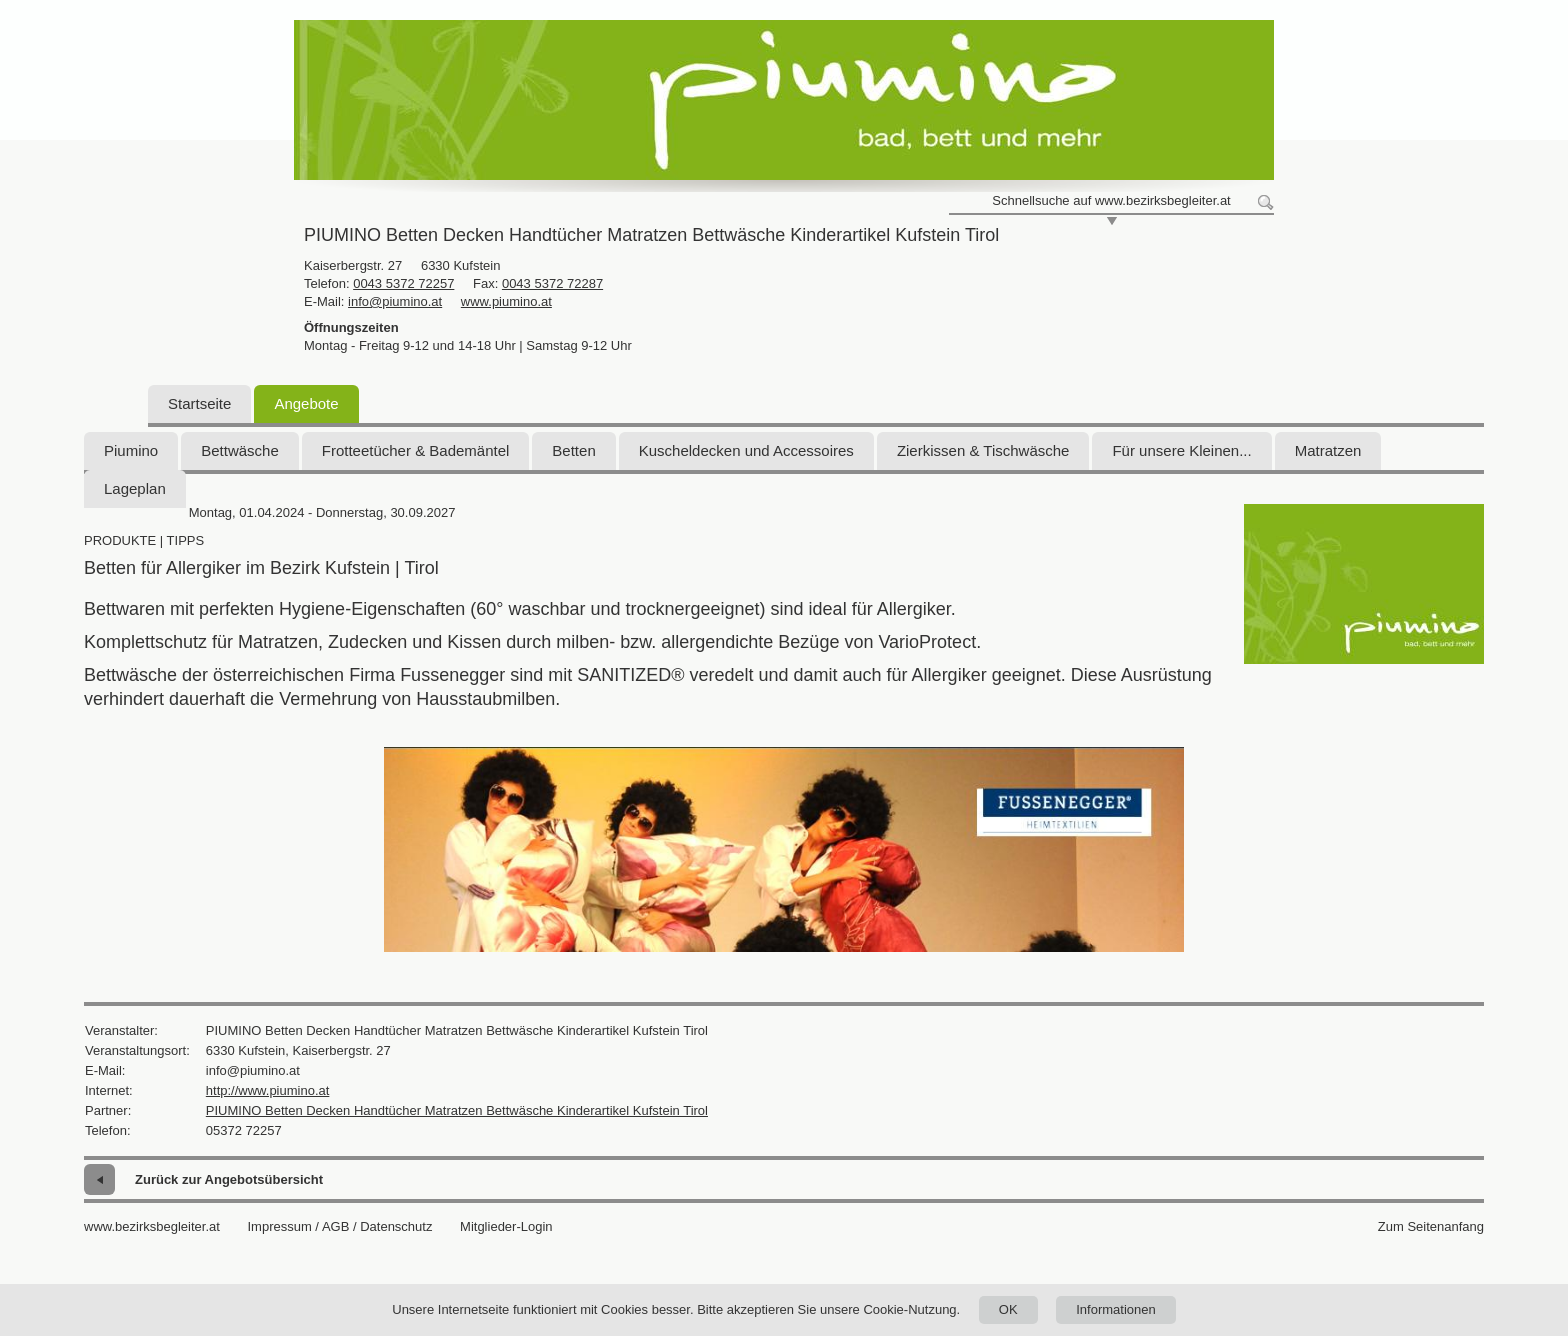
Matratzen (1328, 450)
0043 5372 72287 (552, 283)
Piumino (131, 450)
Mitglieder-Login (506, 1226)
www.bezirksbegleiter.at (152, 1226)
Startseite (199, 403)
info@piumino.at (395, 301)
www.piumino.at (506, 301)
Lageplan (135, 488)
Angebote (306, 403)
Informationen (1116, 1309)
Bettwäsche (240, 450)
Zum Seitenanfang (1431, 1226)
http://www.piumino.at (268, 1090)
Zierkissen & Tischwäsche (983, 450)
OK (1008, 1309)
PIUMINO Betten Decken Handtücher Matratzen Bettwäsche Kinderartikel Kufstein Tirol (457, 1110)
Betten (573, 450)
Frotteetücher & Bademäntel (416, 450)
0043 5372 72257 (403, 283)
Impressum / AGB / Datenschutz (339, 1226)
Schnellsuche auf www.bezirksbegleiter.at (1111, 200)
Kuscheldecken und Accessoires (746, 450)
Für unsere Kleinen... (1181, 450)
